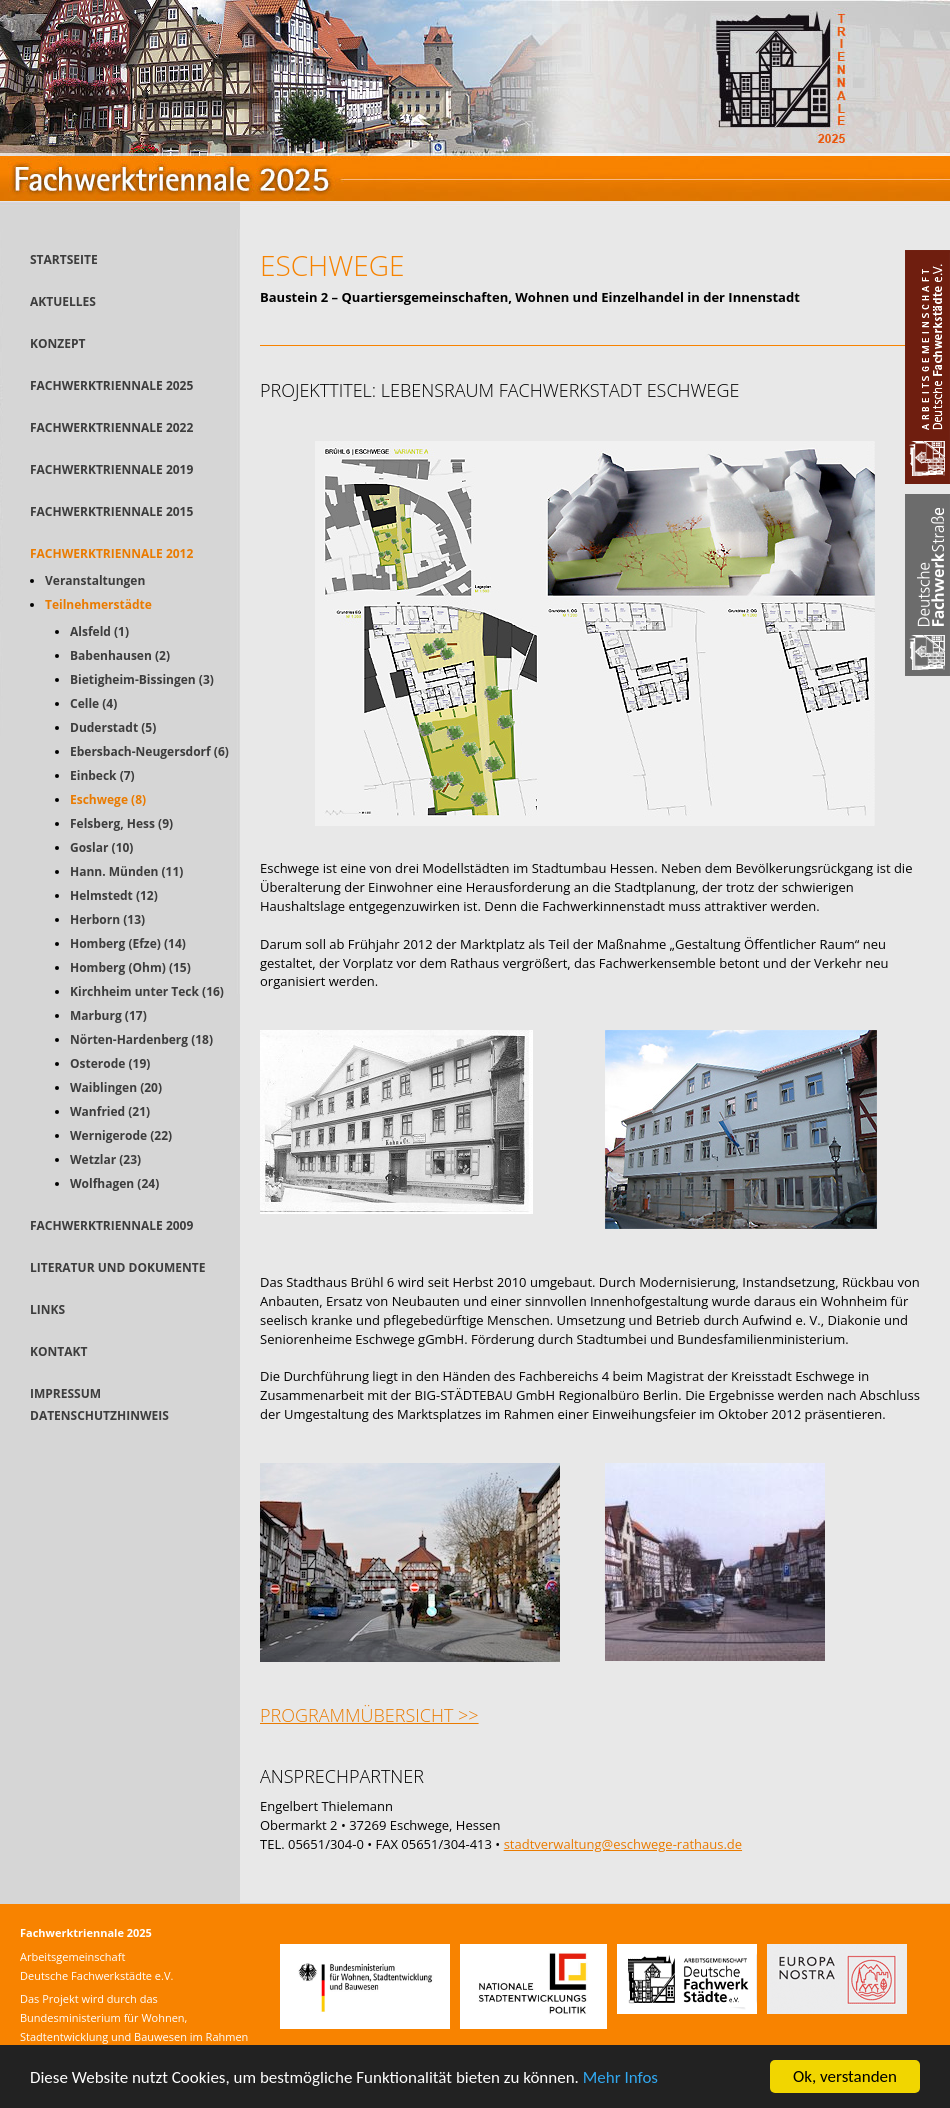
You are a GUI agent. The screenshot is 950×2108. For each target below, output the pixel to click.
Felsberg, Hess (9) (121, 823)
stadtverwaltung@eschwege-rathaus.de (623, 1844)
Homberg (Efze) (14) (128, 943)
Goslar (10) (101, 847)
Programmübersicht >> (369, 1715)
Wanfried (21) (110, 1111)
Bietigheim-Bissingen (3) (142, 679)
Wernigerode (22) (121, 1135)
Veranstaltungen (95, 580)
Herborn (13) (107, 919)
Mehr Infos (620, 2078)
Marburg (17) (108, 1015)
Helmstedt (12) (114, 895)
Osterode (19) (110, 1063)
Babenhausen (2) (120, 655)
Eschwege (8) (108, 799)
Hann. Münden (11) (126, 871)
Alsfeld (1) (99, 631)
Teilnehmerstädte (98, 604)
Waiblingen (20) (116, 1087)
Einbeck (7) (102, 775)
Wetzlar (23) (105, 1159)
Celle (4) (93, 703)
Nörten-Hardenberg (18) (141, 1039)
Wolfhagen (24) (114, 1183)
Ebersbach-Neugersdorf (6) (149, 751)
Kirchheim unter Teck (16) (147, 991)
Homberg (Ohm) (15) (130, 967)
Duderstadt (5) (113, 727)
